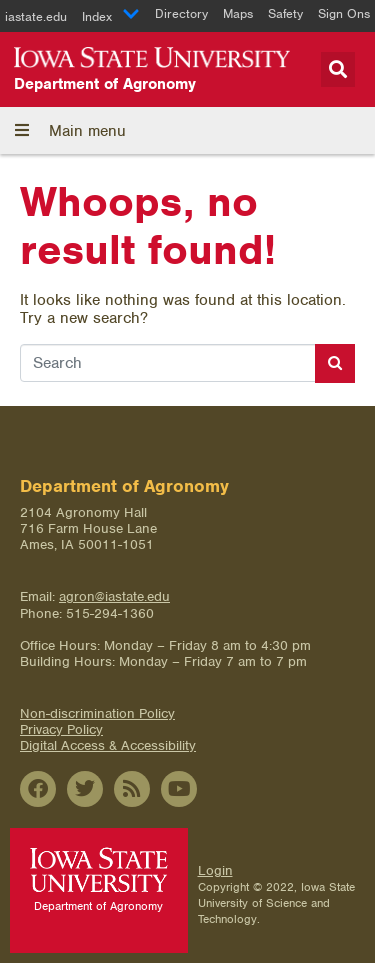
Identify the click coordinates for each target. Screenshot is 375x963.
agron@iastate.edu (114, 596)
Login (215, 870)
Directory (181, 13)
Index (111, 16)
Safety (285, 13)
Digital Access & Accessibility (108, 745)
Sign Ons (344, 13)
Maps (238, 13)
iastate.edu (36, 16)
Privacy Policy (61, 729)
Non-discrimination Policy (97, 713)
